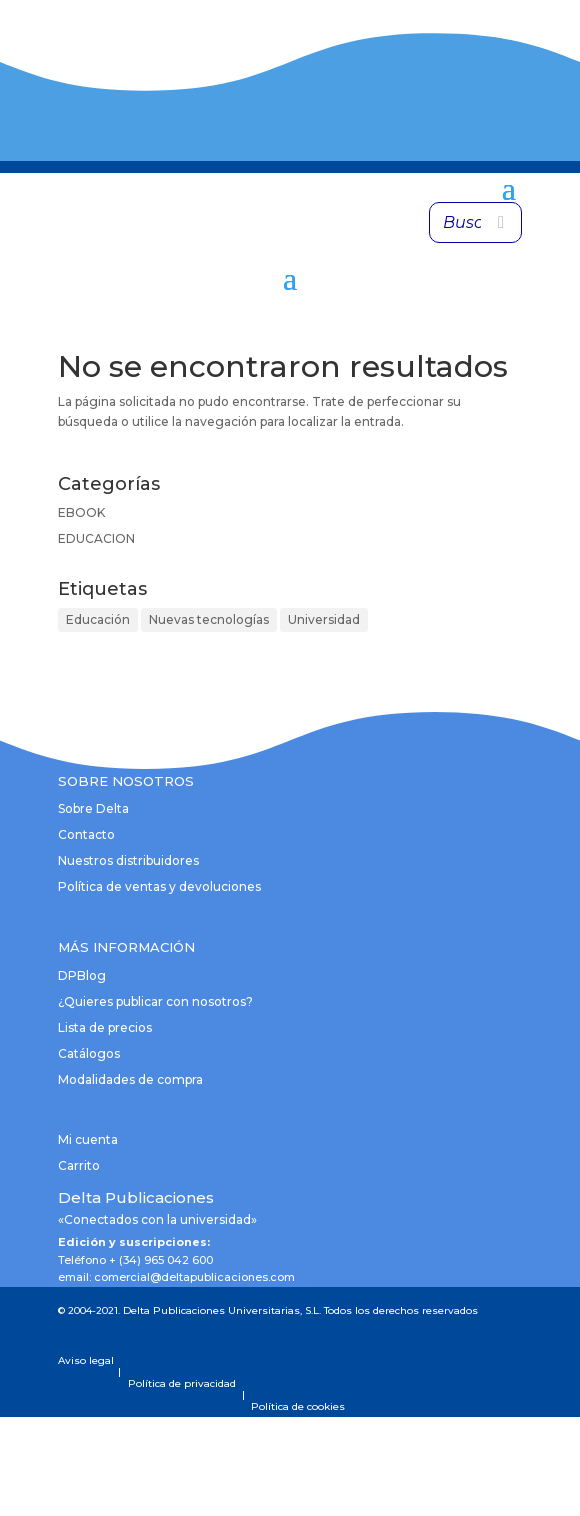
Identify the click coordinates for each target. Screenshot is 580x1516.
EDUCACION (96, 538)
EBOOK (81, 512)
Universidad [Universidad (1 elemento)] (324, 619)
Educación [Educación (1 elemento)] (98, 619)
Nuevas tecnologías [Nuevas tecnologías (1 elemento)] (209, 619)
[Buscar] (501, 222)
